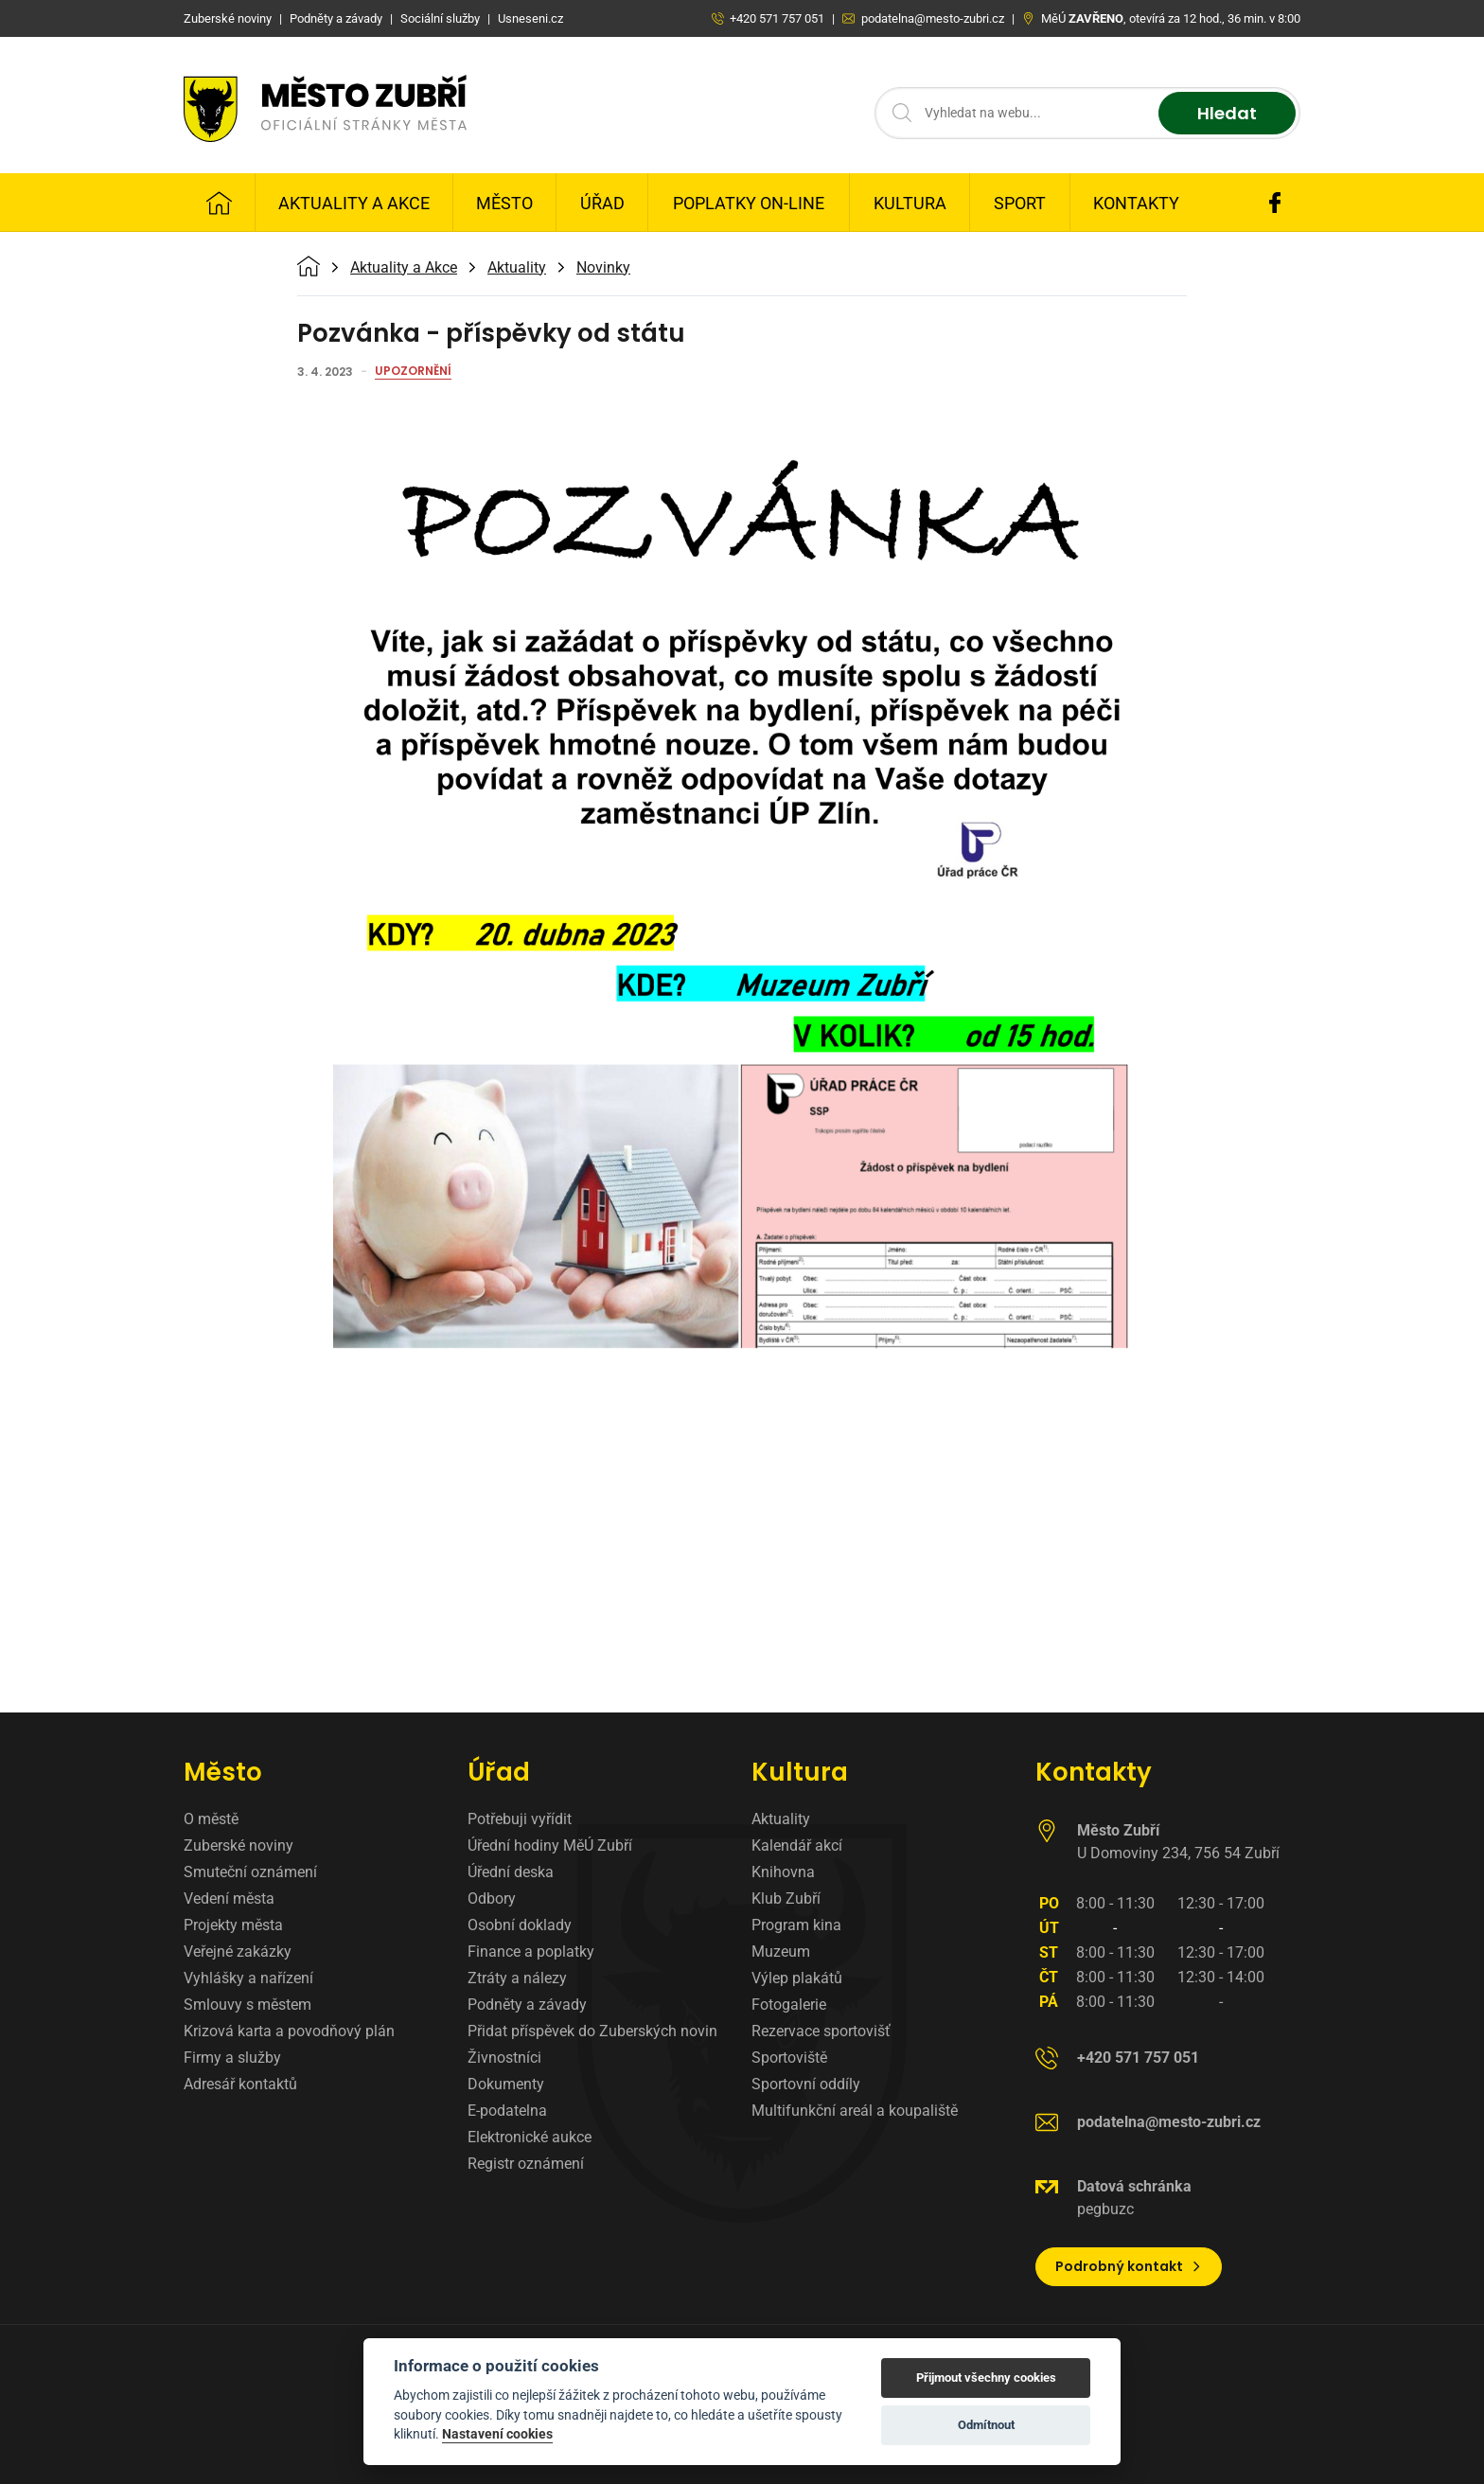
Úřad (602, 203)
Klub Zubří (786, 1898)
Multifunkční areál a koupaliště (854, 2111)
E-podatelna (507, 2111)
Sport (1020, 203)
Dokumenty (506, 2084)
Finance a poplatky (531, 1952)
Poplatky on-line (748, 203)
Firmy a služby (232, 2058)
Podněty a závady (527, 2005)
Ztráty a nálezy (517, 1978)
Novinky (603, 267)
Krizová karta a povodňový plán (289, 2031)
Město (504, 203)
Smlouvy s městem (247, 2005)
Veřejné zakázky (238, 1952)
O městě (211, 1819)
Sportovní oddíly (805, 2084)
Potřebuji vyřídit (520, 1819)
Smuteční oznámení (250, 1872)
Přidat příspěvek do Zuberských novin (592, 2031)
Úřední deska (511, 1872)
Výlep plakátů (796, 1978)
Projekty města (233, 1925)
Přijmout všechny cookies (986, 2377)
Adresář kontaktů (240, 2084)
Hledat (1227, 113)
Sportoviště (789, 2058)
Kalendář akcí (796, 1845)
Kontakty (1136, 203)
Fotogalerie (788, 2005)
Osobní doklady (520, 1925)
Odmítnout (986, 2425)
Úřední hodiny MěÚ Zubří (550, 1845)
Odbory (492, 1898)
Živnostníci (504, 2058)
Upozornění (413, 372)
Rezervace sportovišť (821, 2031)
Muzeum (780, 1952)
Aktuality (516, 267)
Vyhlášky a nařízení (248, 1978)
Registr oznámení (526, 2164)
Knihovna (783, 1872)
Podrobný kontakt (1128, 2266)
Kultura (910, 203)
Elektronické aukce (530, 2137)
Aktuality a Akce (354, 203)
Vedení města (229, 1898)
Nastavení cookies (497, 2433)
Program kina (796, 1925)
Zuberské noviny (238, 1845)
